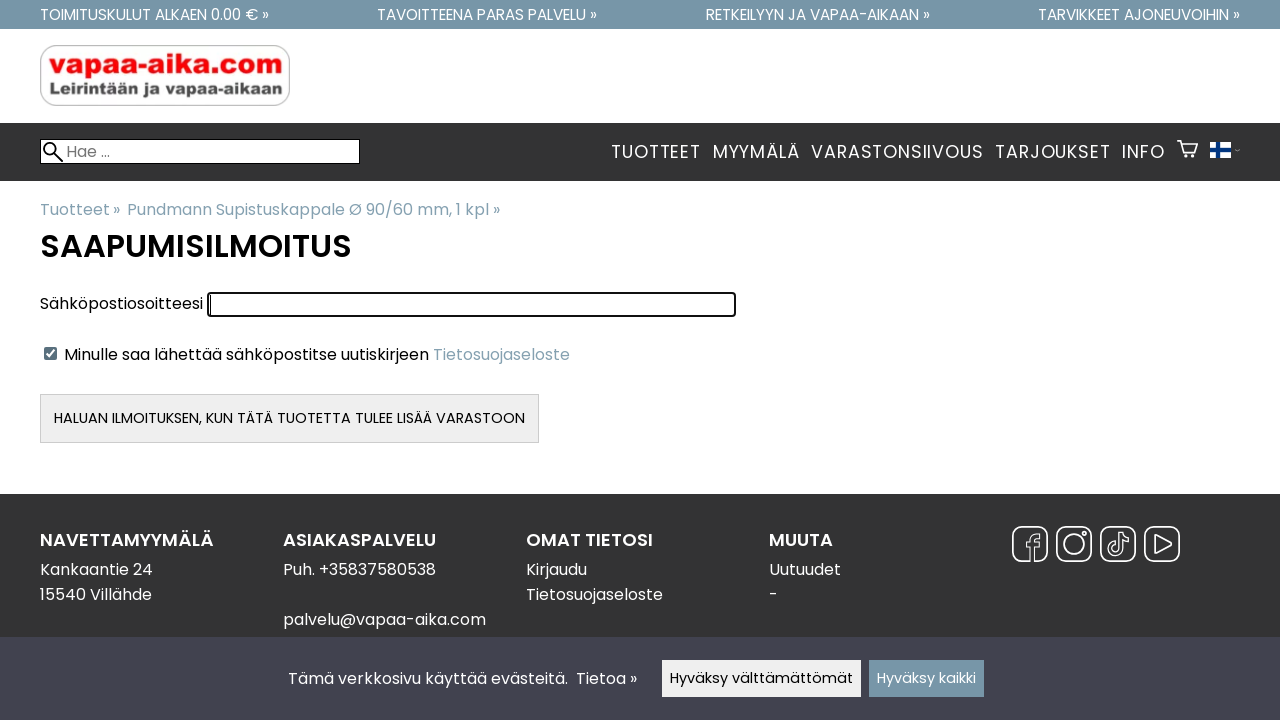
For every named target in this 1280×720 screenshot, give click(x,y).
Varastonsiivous (897, 152)
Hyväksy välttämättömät (761, 678)
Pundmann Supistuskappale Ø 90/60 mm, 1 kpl (313, 209)
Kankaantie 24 (96, 569)
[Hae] (200, 151)
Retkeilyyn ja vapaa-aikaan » (818, 14)
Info (1143, 152)
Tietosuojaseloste (501, 354)
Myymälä (756, 152)
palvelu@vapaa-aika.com (384, 619)
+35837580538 (377, 569)
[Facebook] (1030, 547)
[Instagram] (1074, 547)
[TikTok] (1118, 547)
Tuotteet (655, 152)
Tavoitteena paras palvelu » (487, 14)
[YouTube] (1162, 547)
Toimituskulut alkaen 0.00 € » (154, 14)
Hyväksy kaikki (926, 678)
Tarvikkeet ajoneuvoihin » (1139, 14)
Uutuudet (805, 569)
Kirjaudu (556, 569)
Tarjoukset (1052, 152)
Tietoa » (606, 678)
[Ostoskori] (1187, 152)
